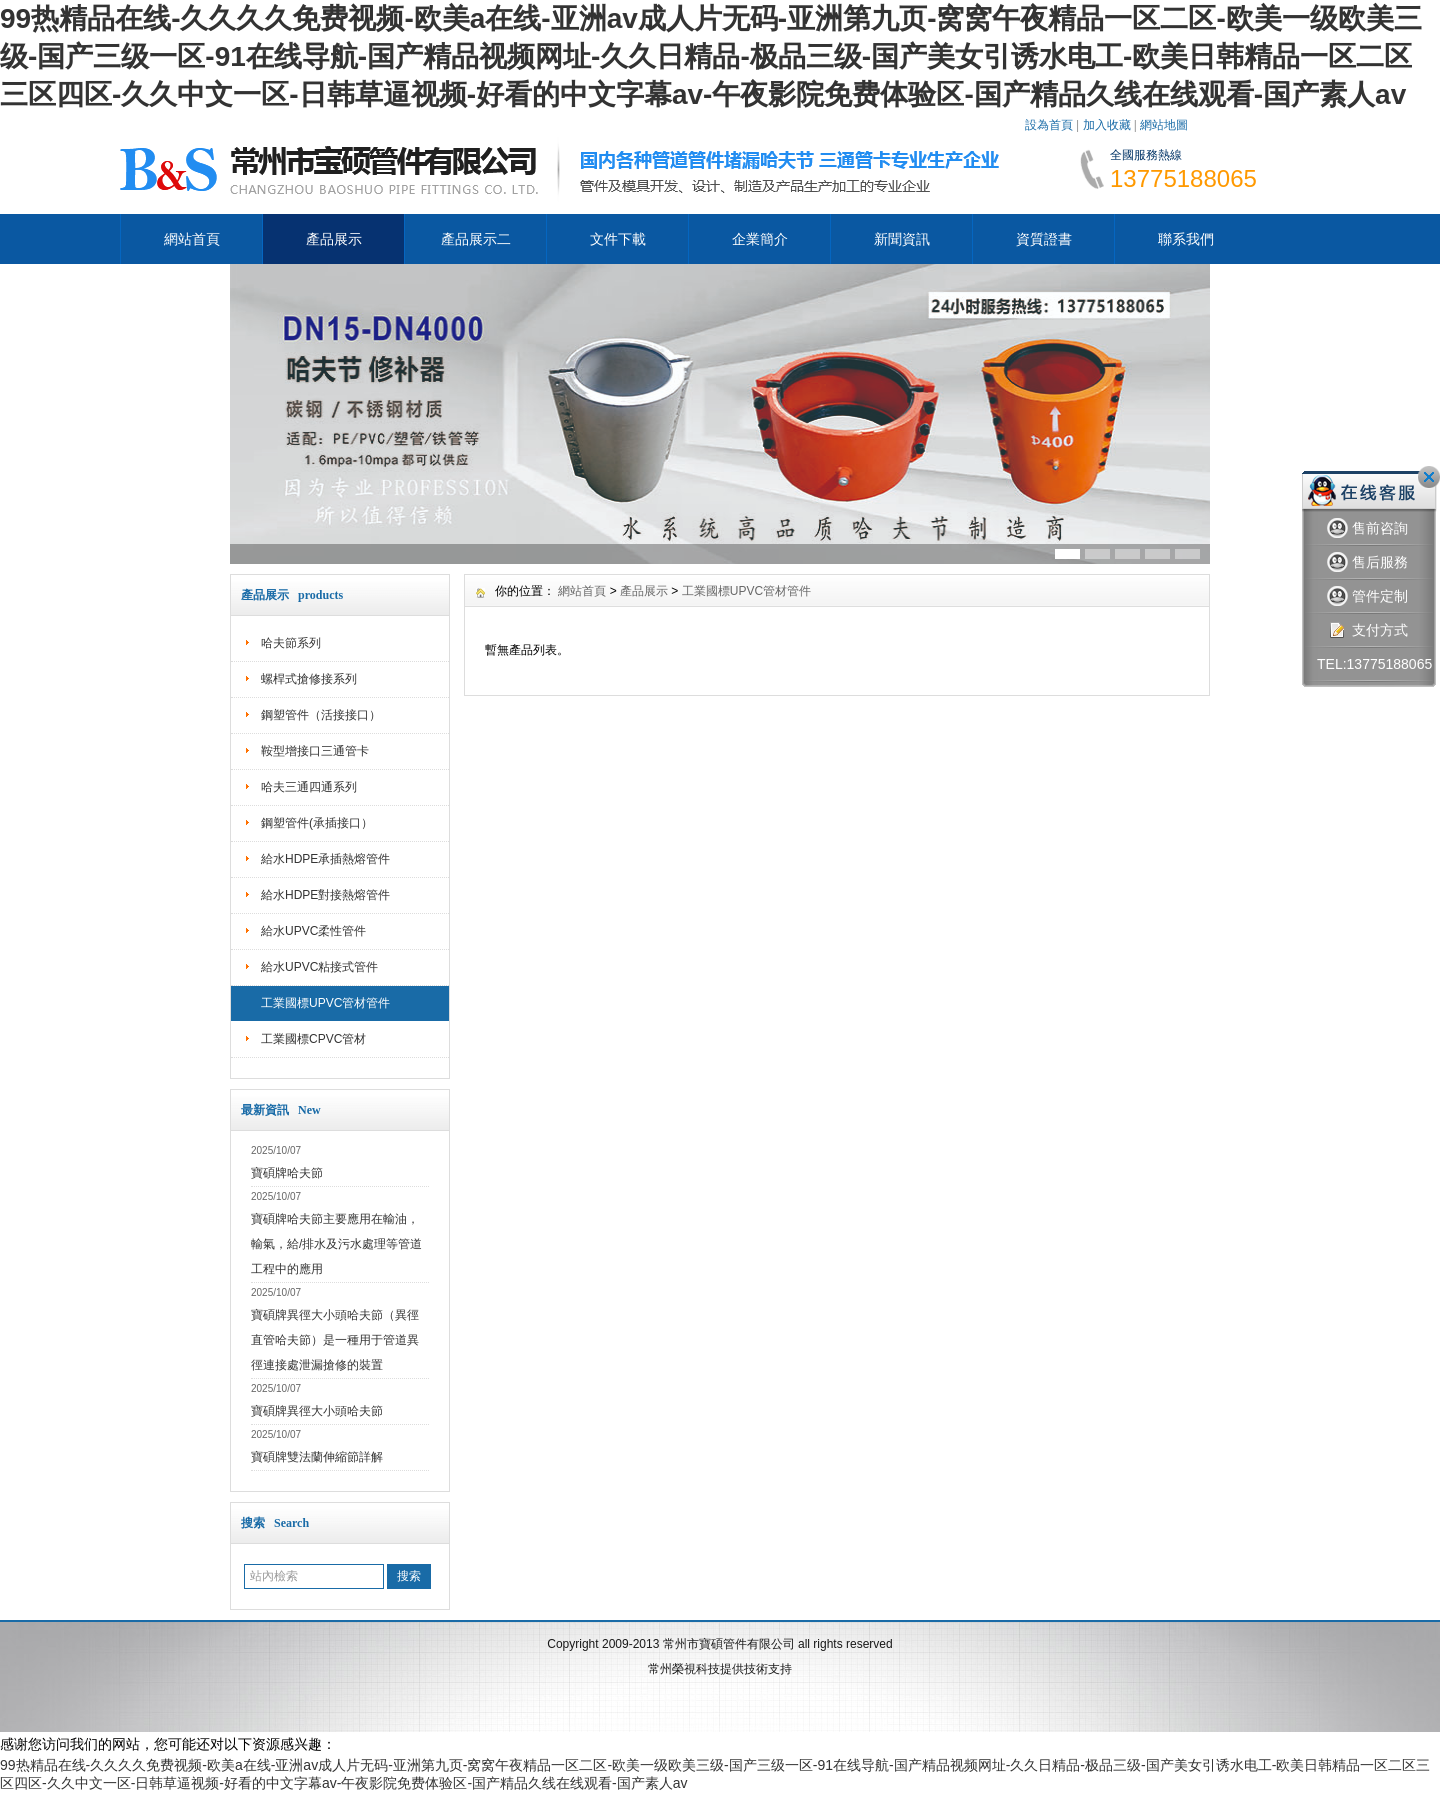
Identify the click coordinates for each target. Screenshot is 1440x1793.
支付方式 (1367, 630)
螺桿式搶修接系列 (309, 679)
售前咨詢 (1367, 528)
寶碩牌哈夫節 (287, 1173)
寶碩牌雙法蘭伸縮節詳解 (317, 1457)
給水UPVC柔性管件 (313, 931)
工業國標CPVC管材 (313, 1039)
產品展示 (334, 239)
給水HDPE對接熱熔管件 (325, 895)
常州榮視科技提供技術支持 (720, 1669)
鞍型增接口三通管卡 (315, 751)
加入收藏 (1107, 125)
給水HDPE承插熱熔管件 (325, 859)
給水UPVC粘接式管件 (319, 967)
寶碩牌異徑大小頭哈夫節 (317, 1411)
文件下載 (618, 239)
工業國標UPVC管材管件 (325, 1003)
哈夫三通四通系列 (309, 787)
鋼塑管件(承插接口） (317, 823)
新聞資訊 (902, 239)
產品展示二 (476, 239)
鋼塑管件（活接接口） (321, 715)
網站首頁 (192, 239)
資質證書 (1044, 239)
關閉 (1429, 477)
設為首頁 (1049, 125)
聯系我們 (1186, 239)
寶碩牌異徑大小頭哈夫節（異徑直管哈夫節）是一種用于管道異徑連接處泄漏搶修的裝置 (335, 1340)
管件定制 (1367, 596)
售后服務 (1367, 562)
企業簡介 (760, 239)
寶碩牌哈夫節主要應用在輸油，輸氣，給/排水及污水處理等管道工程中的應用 (336, 1244)
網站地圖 (1164, 125)
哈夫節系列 (291, 643)
